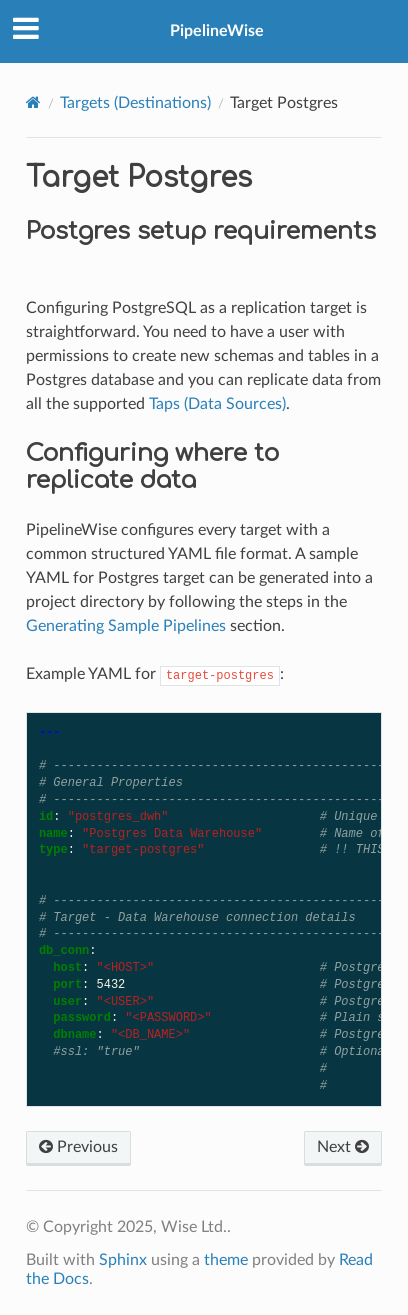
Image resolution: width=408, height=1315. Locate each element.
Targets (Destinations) (135, 103)
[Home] (33, 102)
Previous (78, 1147)
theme (226, 1260)
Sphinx (123, 1260)
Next (343, 1147)
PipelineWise (217, 31)
